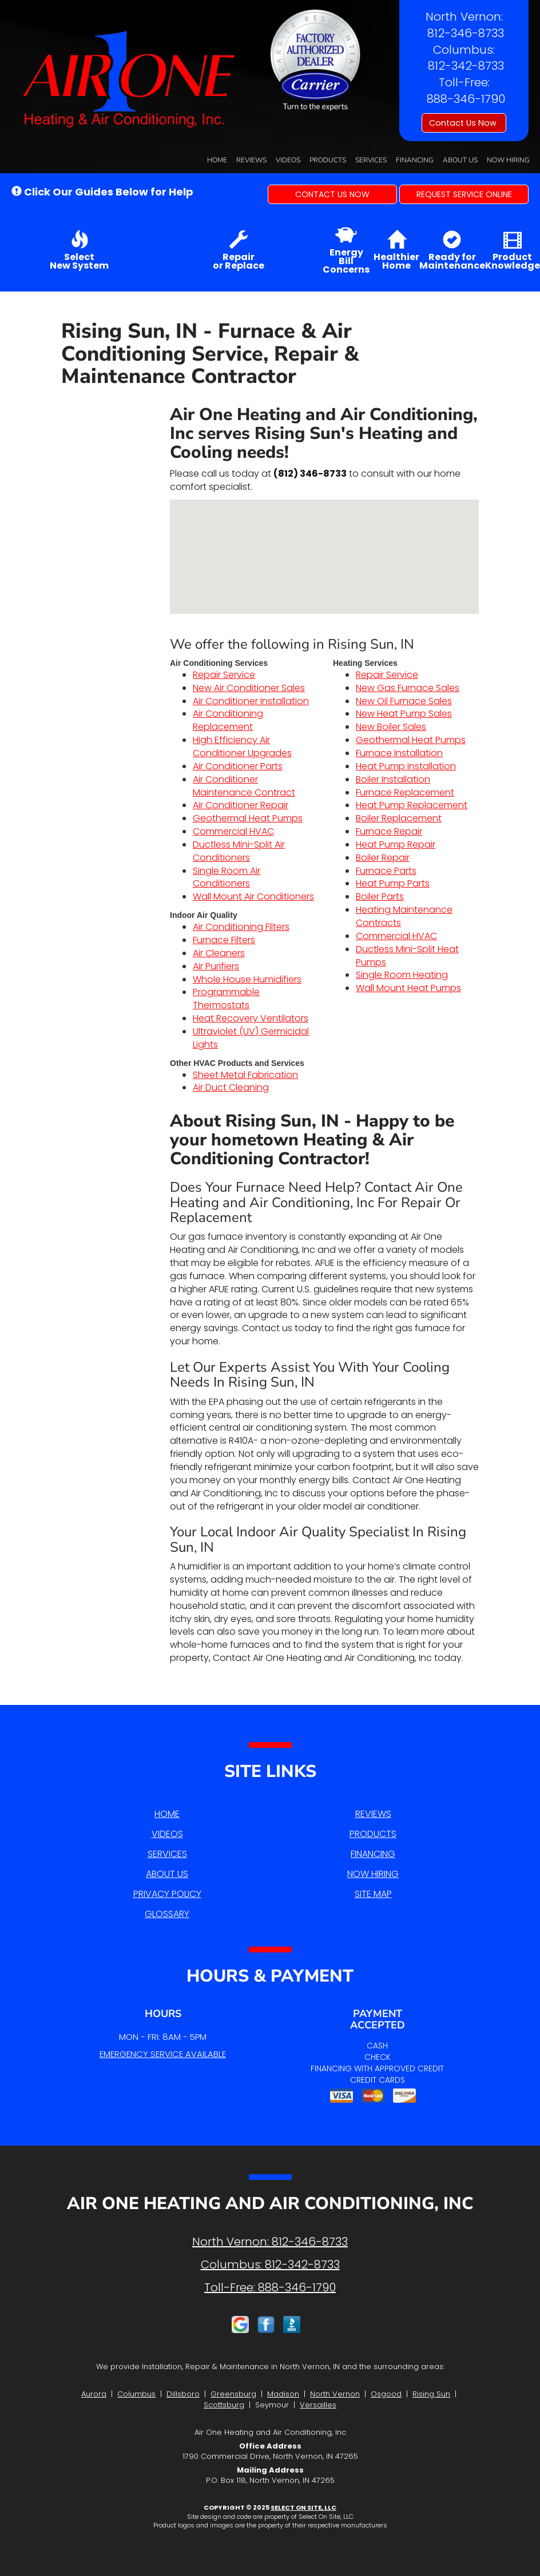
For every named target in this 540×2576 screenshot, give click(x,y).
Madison (283, 2394)
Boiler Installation (393, 779)
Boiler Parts (380, 896)
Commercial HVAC (233, 831)
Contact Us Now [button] (464, 123)
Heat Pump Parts (393, 883)
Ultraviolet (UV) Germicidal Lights (251, 1038)
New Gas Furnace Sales (407, 687)
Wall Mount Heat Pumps (408, 988)
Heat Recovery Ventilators (250, 1018)
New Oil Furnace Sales (404, 701)
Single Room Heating (402, 974)
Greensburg (233, 2394)
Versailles (318, 2404)
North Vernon (335, 2394)
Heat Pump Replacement (411, 805)
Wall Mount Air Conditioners (253, 896)
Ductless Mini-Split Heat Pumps (407, 955)
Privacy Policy (167, 1893)
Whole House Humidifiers (247, 979)
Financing (415, 160)
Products (327, 160)
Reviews (251, 160)
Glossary (167, 1913)
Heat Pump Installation (406, 766)
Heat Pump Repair (395, 844)
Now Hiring (508, 160)
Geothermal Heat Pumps (248, 818)
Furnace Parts (386, 870)
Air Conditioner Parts (238, 766)
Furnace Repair (389, 831)
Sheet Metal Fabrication (245, 1074)
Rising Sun (431, 2394)
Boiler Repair (383, 857)
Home (217, 160)
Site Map (373, 1893)
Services (371, 160)
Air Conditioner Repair (240, 805)
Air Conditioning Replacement (228, 720)
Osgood (386, 2394)
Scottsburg (224, 2404)
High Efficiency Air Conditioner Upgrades (242, 746)
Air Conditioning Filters (241, 926)
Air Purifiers (216, 966)
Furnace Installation (399, 753)
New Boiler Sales (391, 726)
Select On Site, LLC (303, 2507)
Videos (288, 160)
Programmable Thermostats (226, 998)
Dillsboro (183, 2394)
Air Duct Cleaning (231, 1087)
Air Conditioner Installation (251, 701)
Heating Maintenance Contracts (404, 916)
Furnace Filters (224, 939)
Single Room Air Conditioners (226, 877)
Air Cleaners (219, 953)
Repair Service (224, 674)
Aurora (93, 2394)
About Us (460, 160)
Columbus (136, 2394)
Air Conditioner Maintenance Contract (244, 786)
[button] (332, 194)
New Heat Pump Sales (404, 713)
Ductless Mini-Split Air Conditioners (239, 851)
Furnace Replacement (405, 792)
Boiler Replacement (399, 818)
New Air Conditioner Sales (249, 687)
